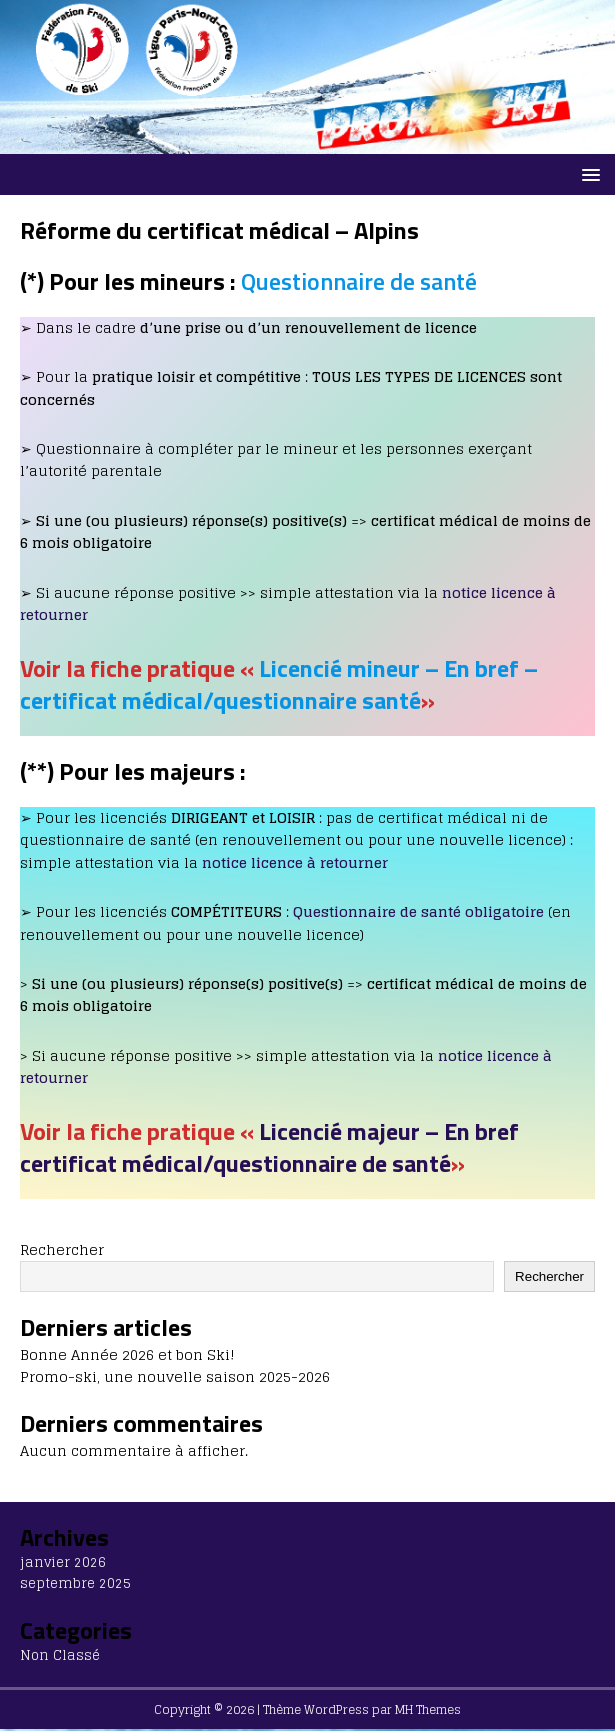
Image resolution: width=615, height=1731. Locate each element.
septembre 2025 (75, 1583)
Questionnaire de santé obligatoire (418, 911)
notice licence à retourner (295, 862)
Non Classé (60, 1655)
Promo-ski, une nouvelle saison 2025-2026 (175, 1376)
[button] (587, 173)
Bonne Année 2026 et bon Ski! (127, 1354)
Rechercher (62, 1249)
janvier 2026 (63, 1562)
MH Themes (428, 1709)
